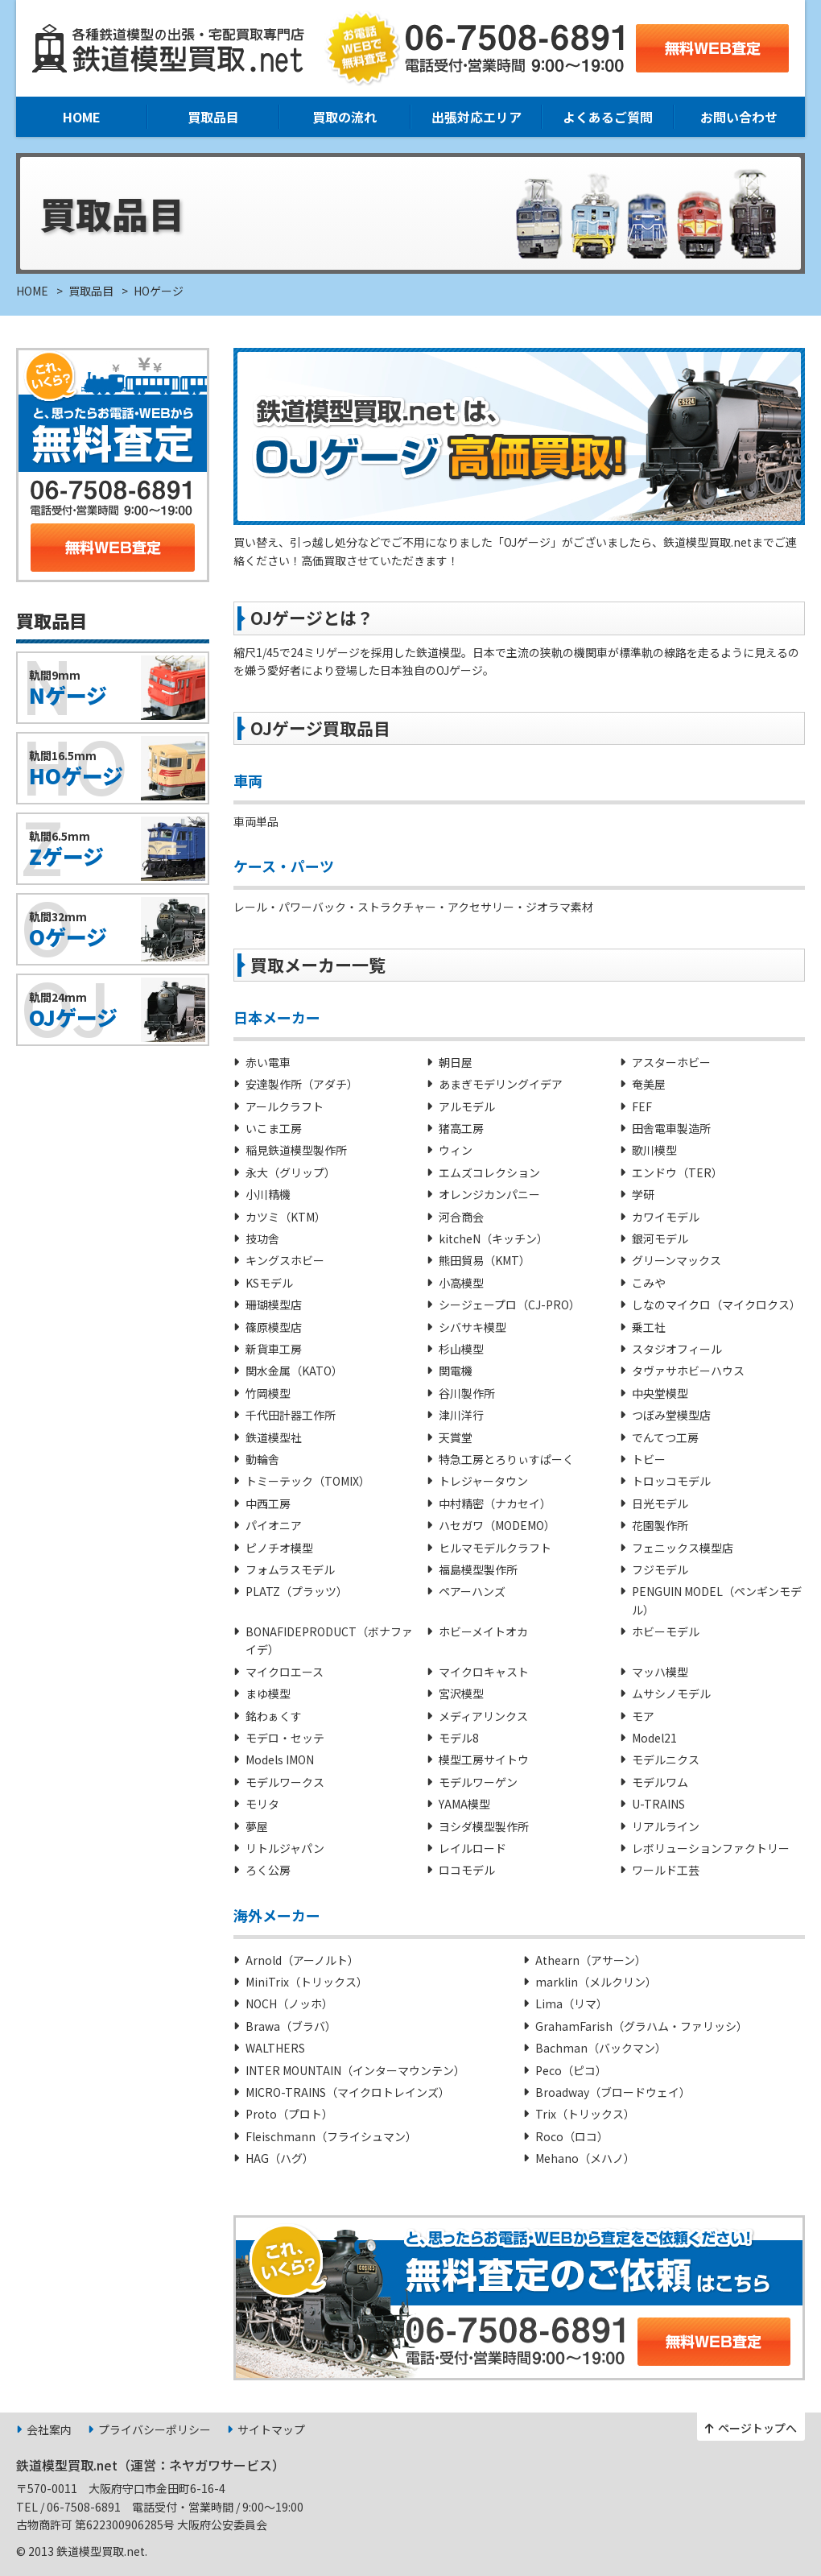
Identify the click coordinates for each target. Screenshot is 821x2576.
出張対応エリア (476, 116)
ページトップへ (757, 2428)
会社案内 (49, 2429)
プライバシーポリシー (154, 2429)
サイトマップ (271, 2429)
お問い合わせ (739, 116)
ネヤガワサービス (220, 2465)
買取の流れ (344, 116)
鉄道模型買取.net (67, 2465)
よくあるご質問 (608, 116)
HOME (82, 116)
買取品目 (213, 116)
